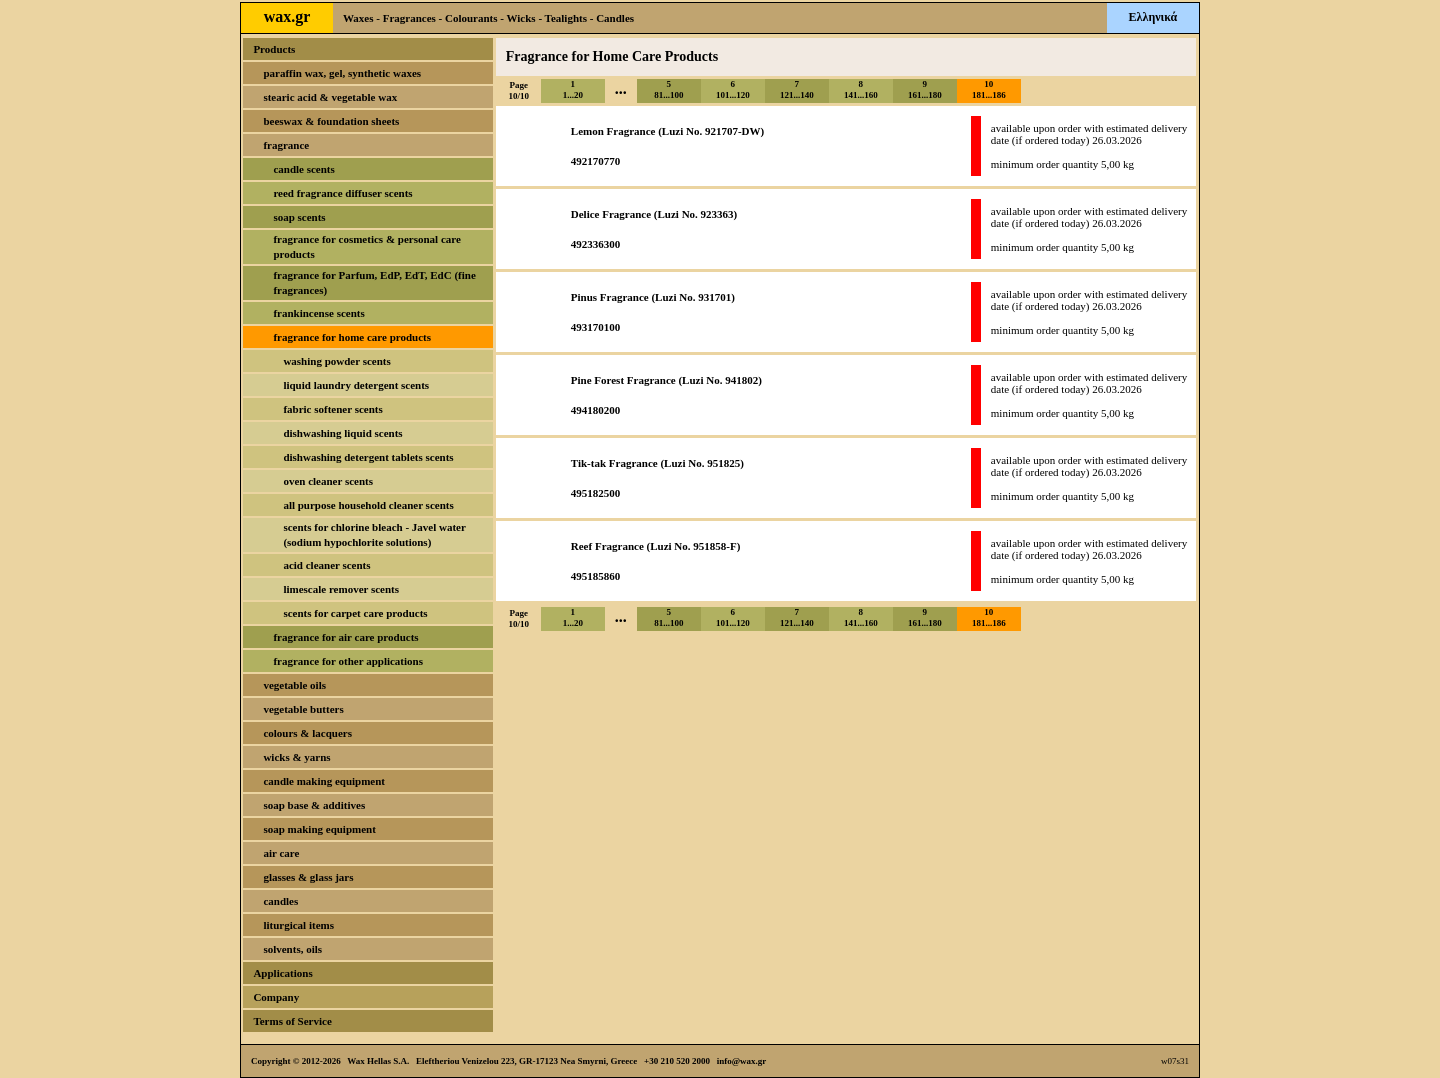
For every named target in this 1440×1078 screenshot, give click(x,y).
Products (274, 49)
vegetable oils (294, 685)
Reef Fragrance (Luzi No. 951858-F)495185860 (656, 561)
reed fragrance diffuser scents (342, 193)
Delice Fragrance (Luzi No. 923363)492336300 (654, 229)
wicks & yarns (296, 757)
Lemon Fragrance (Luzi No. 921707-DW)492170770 (667, 146)
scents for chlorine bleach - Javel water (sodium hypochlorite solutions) (374, 534)
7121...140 (797, 89)
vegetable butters (303, 709)
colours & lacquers (307, 733)
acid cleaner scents (326, 565)
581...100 (668, 89)
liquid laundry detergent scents (356, 385)
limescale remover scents (341, 589)
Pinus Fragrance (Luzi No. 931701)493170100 (653, 312)
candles (280, 901)
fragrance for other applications (348, 661)
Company (276, 997)
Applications (282, 973)
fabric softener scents (332, 409)
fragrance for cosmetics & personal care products (366, 246)
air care (281, 853)
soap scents (299, 217)
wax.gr (287, 16)
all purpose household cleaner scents (368, 505)
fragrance (286, 145)
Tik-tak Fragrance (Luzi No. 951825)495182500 (657, 478)
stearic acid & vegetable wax (330, 97)
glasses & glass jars (308, 877)
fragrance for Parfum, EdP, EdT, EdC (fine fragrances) (374, 282)
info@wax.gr (742, 1061)
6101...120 (733, 89)
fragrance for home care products (352, 337)
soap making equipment (319, 829)
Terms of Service (292, 1021)
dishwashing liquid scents (342, 433)
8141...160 (861, 89)
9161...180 (925, 89)
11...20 (573, 89)
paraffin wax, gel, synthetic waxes (342, 73)
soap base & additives (314, 805)
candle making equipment (324, 781)
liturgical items (298, 925)
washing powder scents (336, 361)
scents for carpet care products (355, 613)
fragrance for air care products (345, 637)
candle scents (303, 169)
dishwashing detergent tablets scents (368, 457)
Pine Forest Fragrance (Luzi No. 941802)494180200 (666, 395)
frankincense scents (318, 313)
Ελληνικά (1153, 17)
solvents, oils (292, 949)
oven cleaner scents (328, 481)
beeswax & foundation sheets (331, 121)
